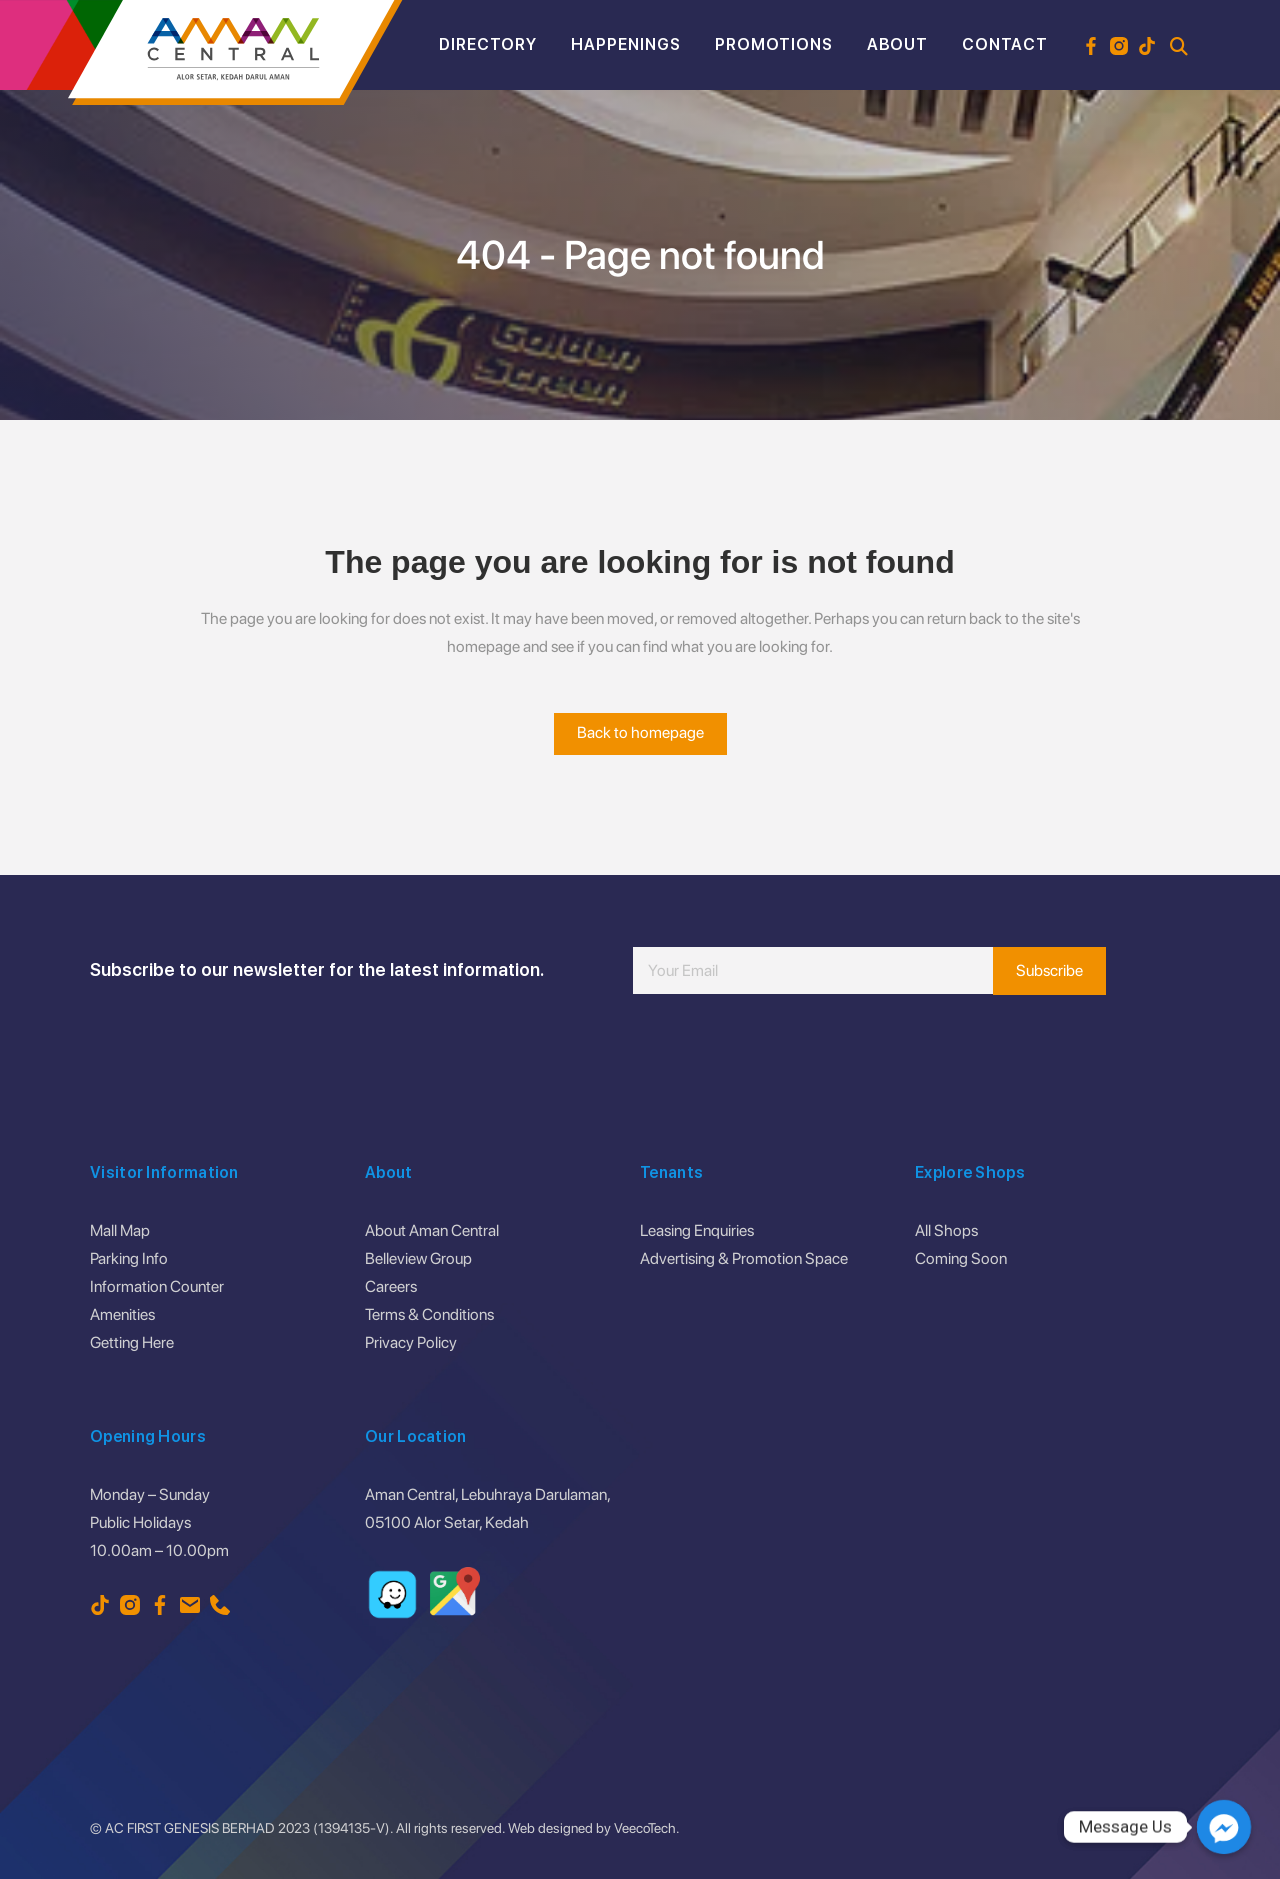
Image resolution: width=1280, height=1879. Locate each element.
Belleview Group (418, 1258)
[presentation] (785, 1054)
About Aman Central (432, 1230)
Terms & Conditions (429, 1314)
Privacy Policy (411, 1342)
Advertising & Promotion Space (744, 1258)
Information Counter (157, 1286)
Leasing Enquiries (697, 1230)
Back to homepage (640, 732)
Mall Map (120, 1230)
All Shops (946, 1230)
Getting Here (132, 1342)
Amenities (122, 1314)
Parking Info (129, 1258)
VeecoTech (645, 1828)
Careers (391, 1286)
